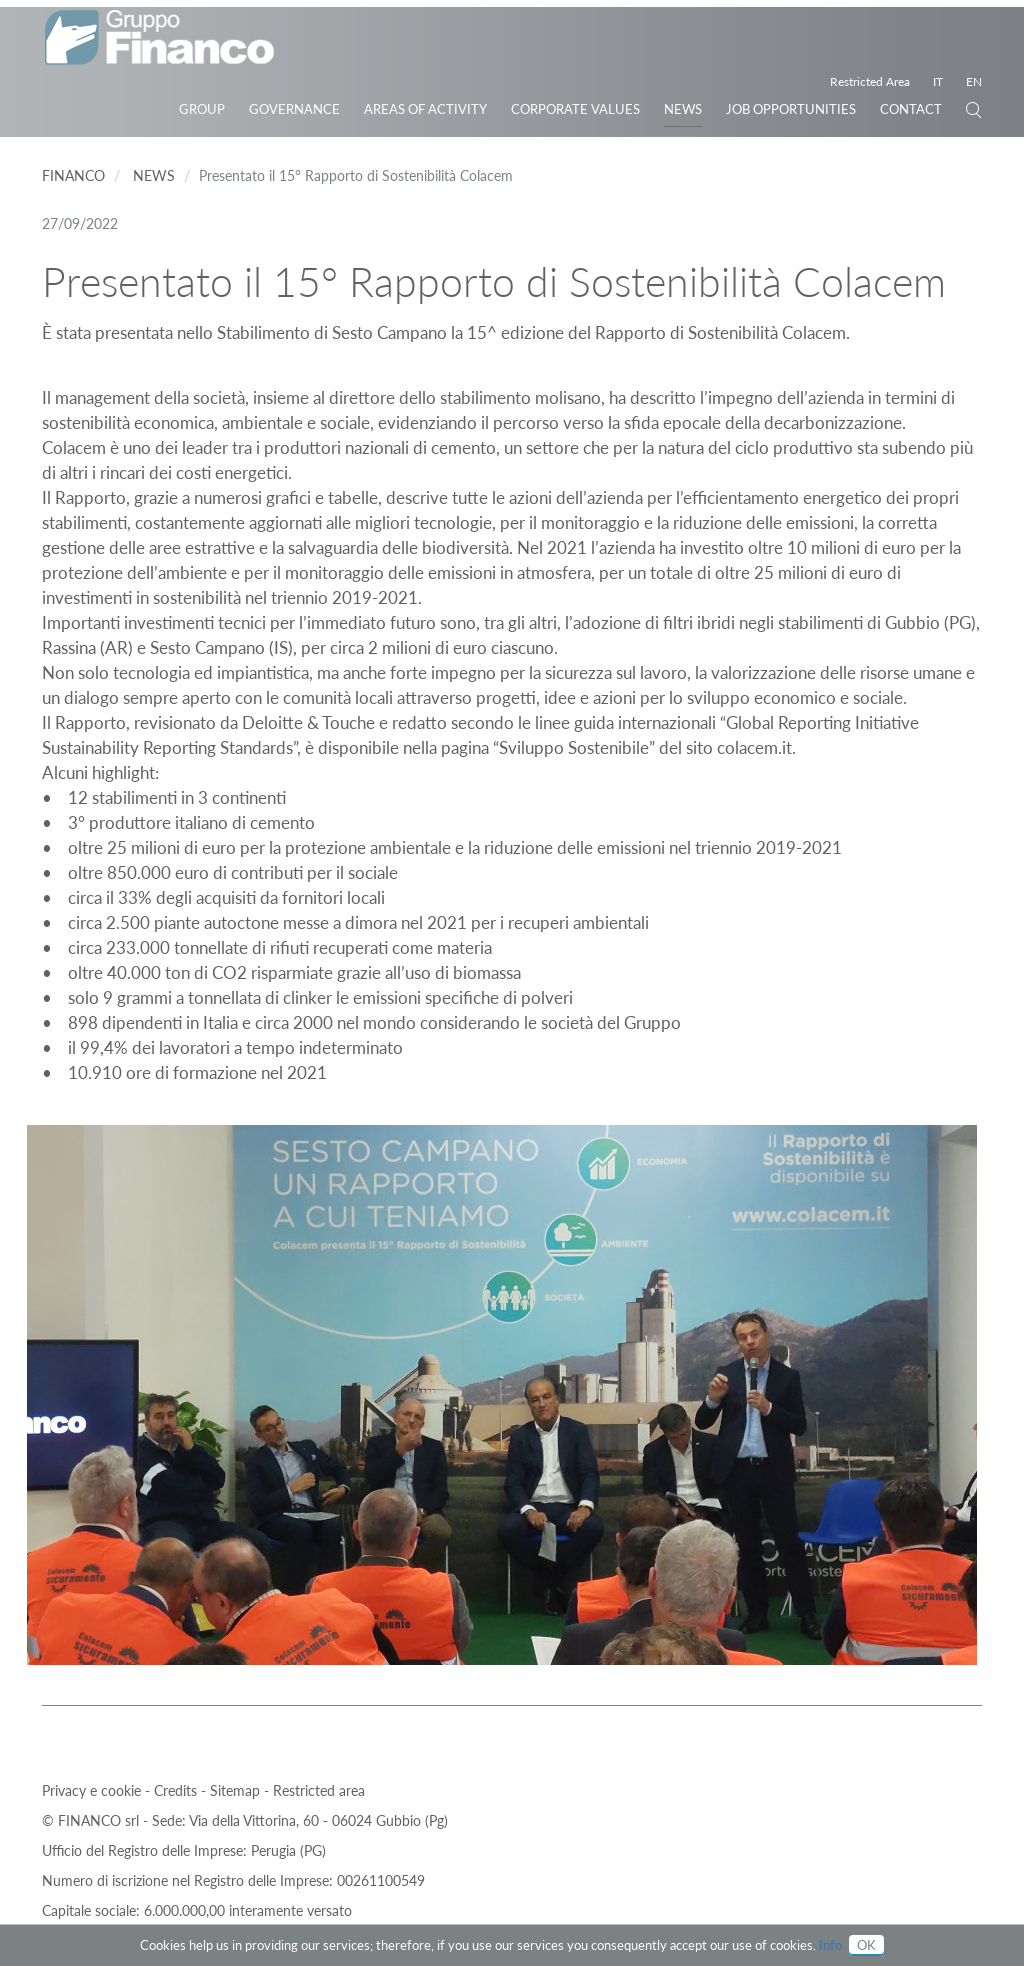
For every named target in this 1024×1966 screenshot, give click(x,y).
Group (202, 109)
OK (866, 1945)
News (683, 109)
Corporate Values (575, 109)
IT (938, 81)
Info (830, 1945)
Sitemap (237, 1790)
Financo (73, 175)
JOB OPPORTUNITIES (791, 109)
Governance (294, 109)
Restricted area (319, 1790)
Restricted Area (870, 81)
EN (974, 81)
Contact (911, 109)
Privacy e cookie (93, 1790)
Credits (177, 1790)
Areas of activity (425, 109)
